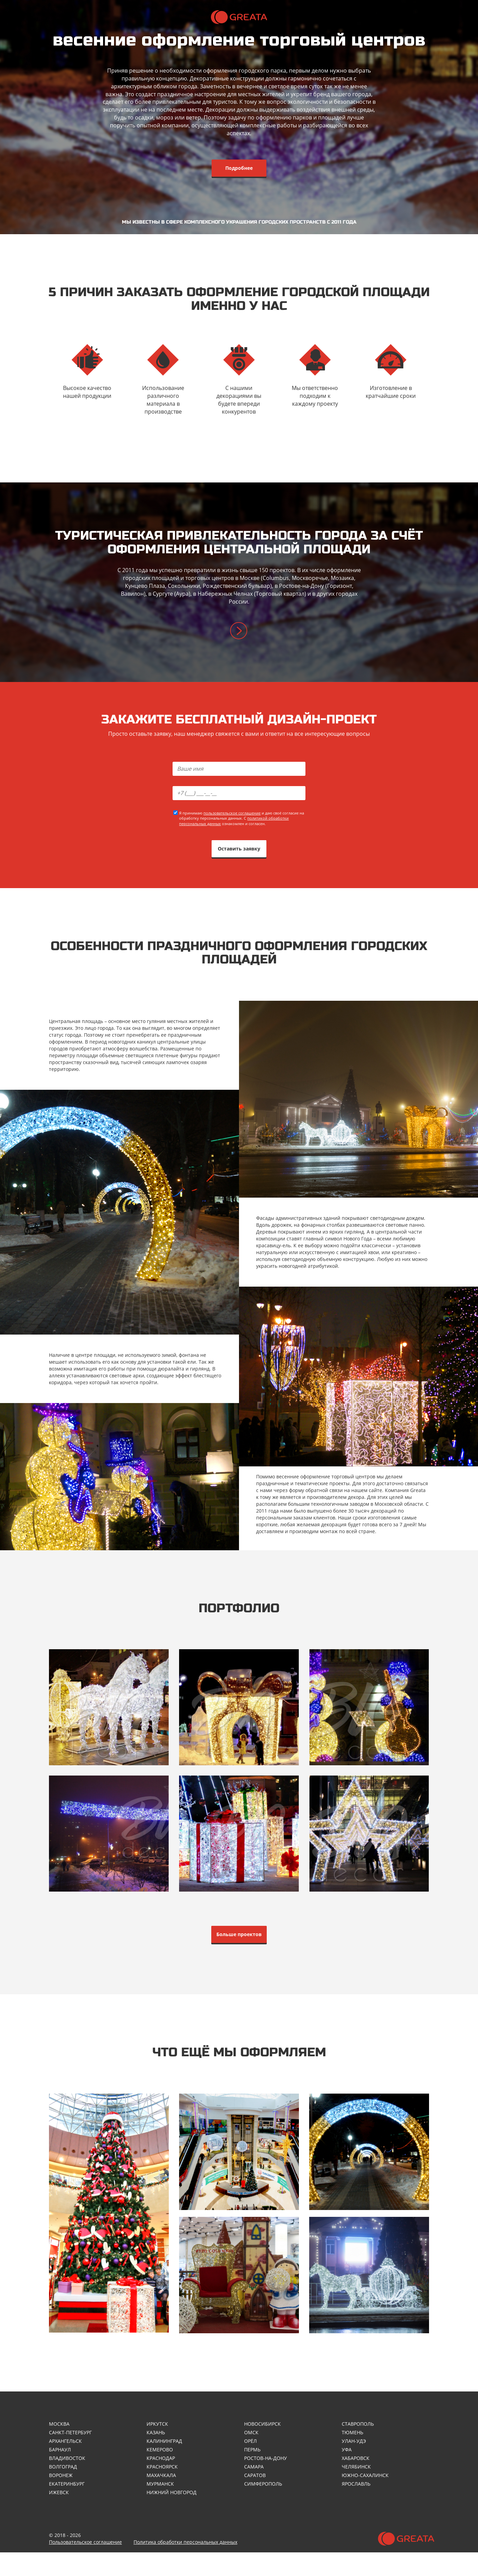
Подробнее (239, 168)
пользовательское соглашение (232, 821)
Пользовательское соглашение (85, 2565)
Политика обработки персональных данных (185, 2565)
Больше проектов (239, 1951)
